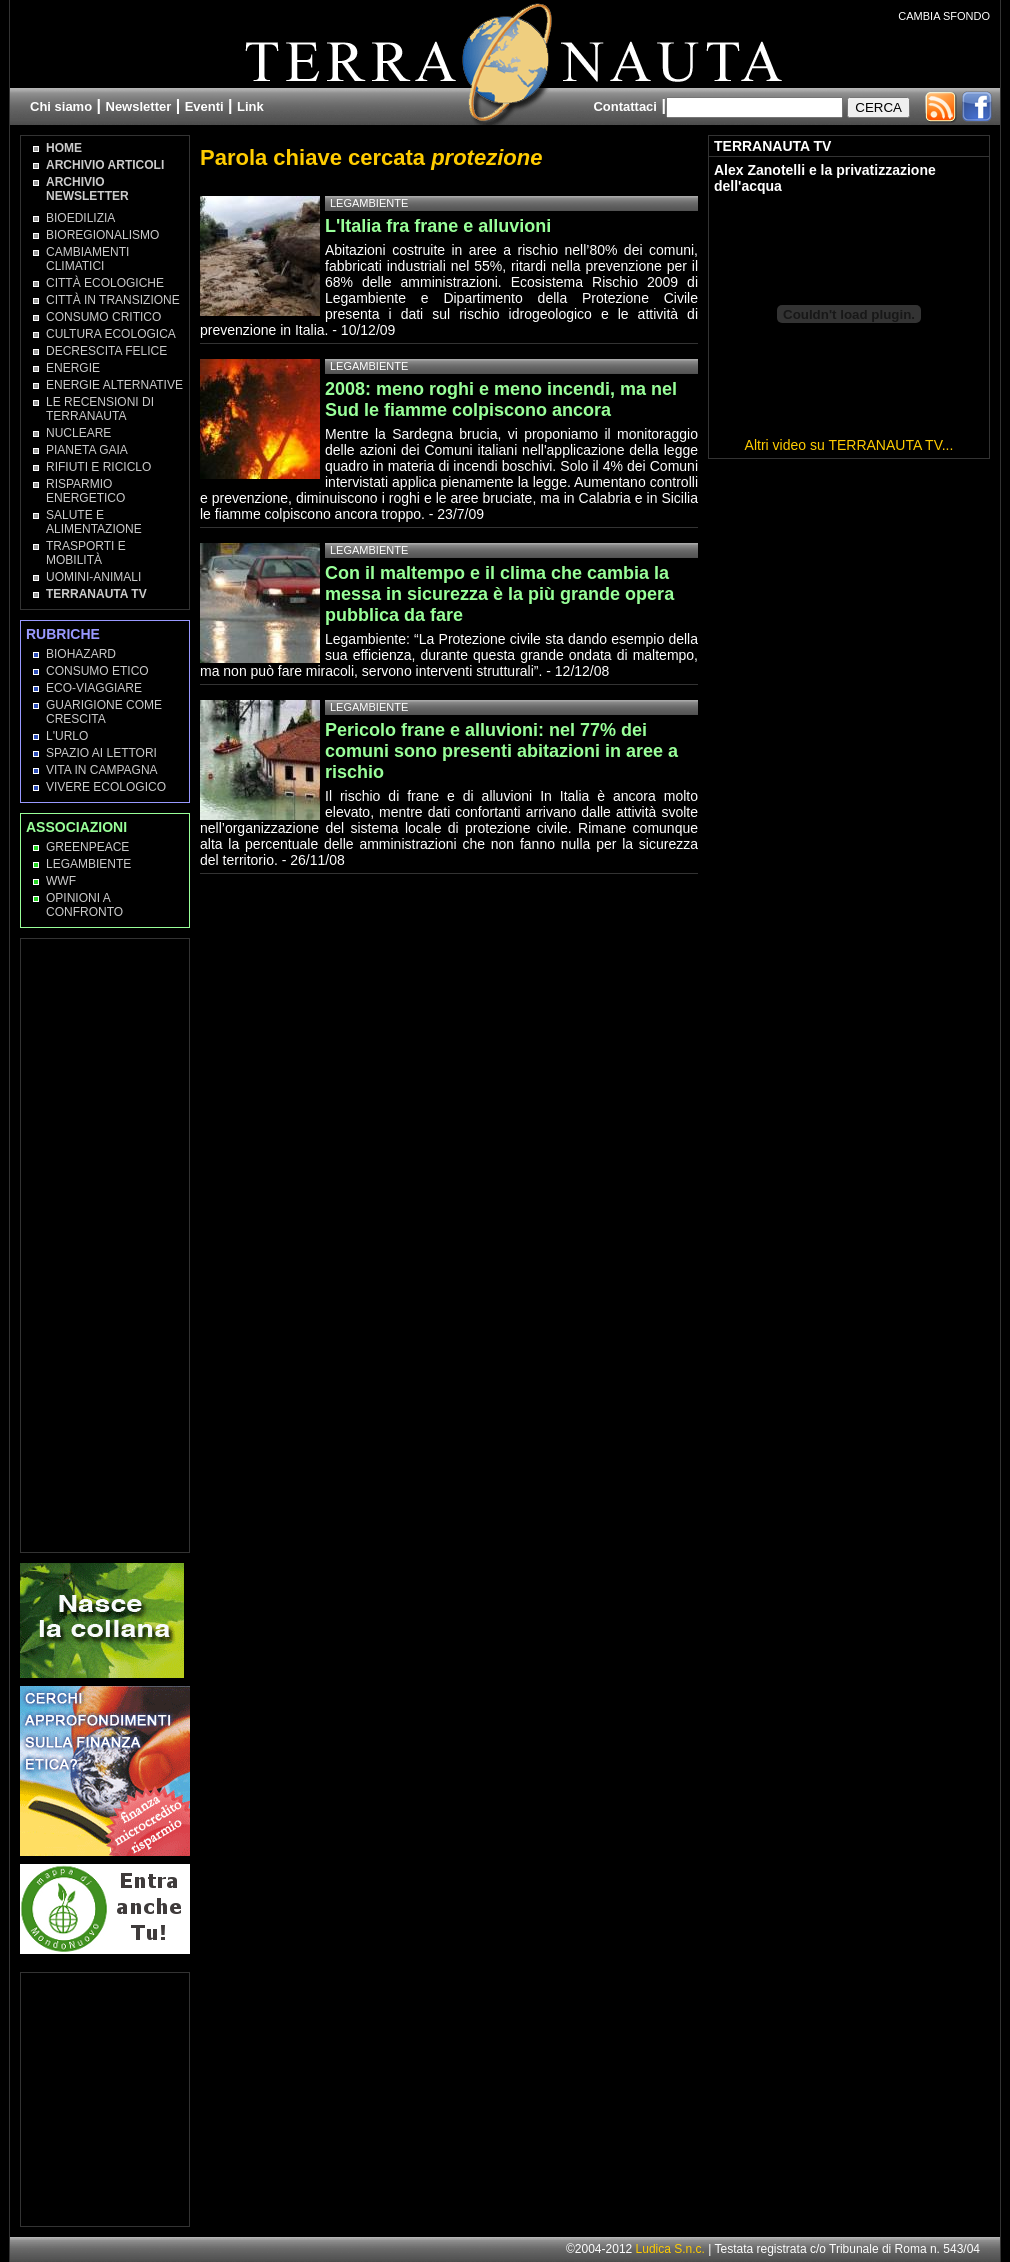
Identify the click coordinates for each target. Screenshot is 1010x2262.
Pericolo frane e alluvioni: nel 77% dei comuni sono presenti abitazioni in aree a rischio (501, 751)
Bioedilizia (80, 218)
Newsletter (139, 106)
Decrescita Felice (106, 351)
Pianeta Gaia (87, 450)
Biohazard (81, 654)
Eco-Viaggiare (94, 688)
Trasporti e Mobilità (86, 553)
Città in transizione (113, 300)
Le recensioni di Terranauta (100, 409)
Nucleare (78, 433)
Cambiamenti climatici (87, 259)
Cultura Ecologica (111, 334)
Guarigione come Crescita (104, 712)
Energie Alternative (114, 385)
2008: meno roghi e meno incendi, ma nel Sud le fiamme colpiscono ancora (501, 399)
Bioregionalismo (102, 235)
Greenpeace (87, 847)
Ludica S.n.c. (670, 2249)
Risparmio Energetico (85, 491)
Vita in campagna (102, 770)
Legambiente (88, 864)
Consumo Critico (103, 317)
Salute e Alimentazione (94, 522)
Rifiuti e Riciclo (98, 467)
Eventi (204, 106)
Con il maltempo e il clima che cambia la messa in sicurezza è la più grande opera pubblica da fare (499, 594)
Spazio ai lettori (101, 753)
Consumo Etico (97, 671)
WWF (61, 881)
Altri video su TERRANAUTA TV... (849, 445)
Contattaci (625, 106)
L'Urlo (67, 736)
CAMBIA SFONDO (944, 16)
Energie (73, 368)
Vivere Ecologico (106, 787)
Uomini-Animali (93, 577)
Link (250, 106)
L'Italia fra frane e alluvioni (438, 226)
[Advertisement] (106, 1244)
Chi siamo (61, 106)
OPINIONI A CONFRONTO (84, 905)
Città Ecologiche (105, 283)
